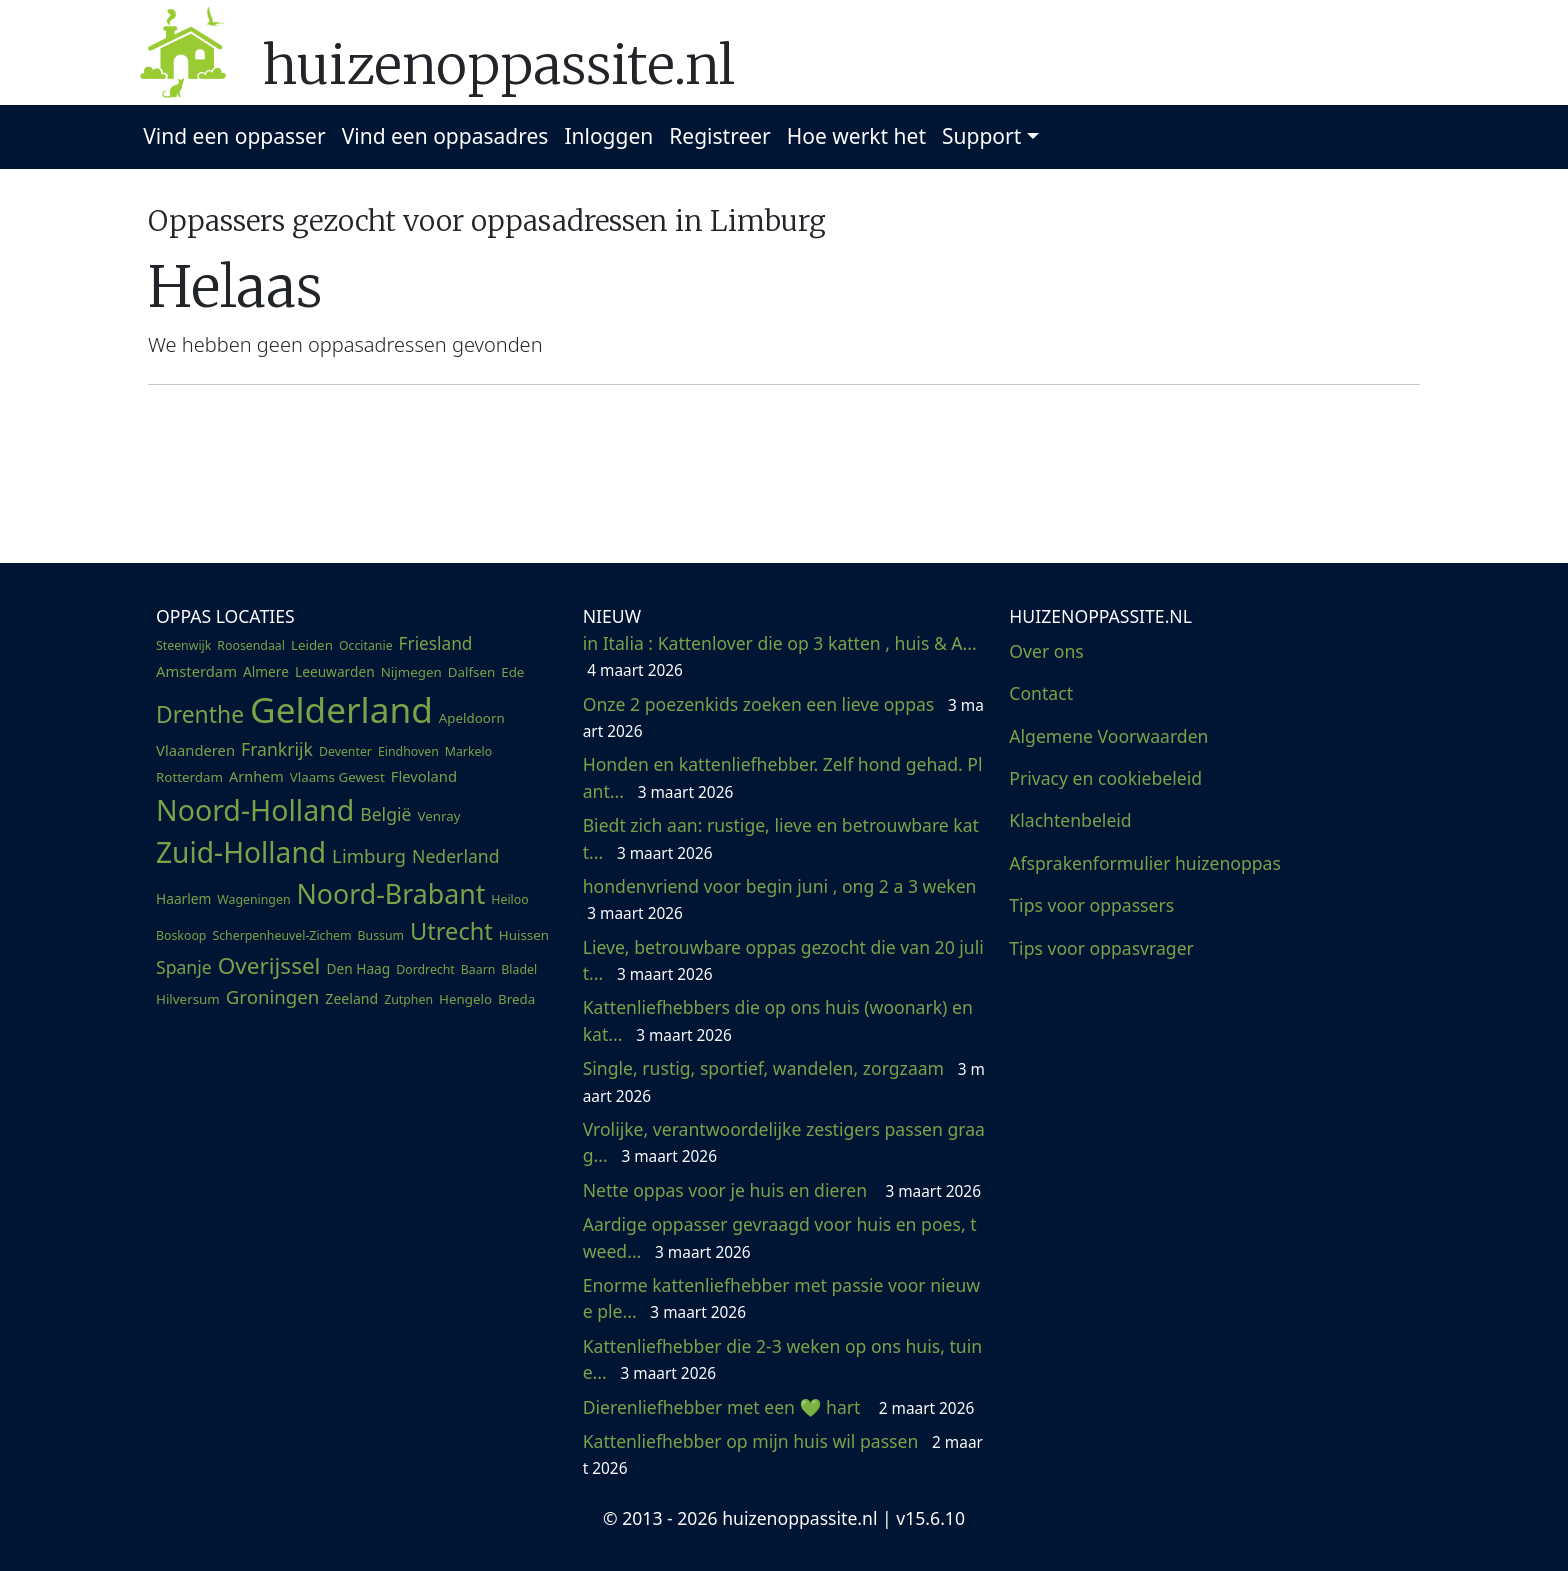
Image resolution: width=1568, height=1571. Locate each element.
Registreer (720, 136)
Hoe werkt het (856, 136)
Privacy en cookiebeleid (1105, 778)
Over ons (1046, 651)
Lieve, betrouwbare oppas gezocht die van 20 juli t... (783, 960)
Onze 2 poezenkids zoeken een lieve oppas (783, 717)
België (385, 814)
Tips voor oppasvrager (1101, 948)
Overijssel (269, 965)
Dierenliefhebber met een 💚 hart (779, 1407)
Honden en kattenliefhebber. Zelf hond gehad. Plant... (783, 777)
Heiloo (509, 899)
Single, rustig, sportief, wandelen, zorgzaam (784, 1081)
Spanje (184, 967)
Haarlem (183, 898)
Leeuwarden (335, 671)
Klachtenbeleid (1070, 820)
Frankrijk (277, 749)
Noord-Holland (255, 810)
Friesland (436, 643)
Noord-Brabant (391, 893)
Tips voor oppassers (1091, 905)
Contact (1041, 693)
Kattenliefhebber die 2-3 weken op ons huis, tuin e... (782, 1359)
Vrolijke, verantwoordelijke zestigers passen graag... (784, 1142)
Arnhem (256, 776)
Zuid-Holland (241, 852)
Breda (516, 999)
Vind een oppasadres (445, 136)
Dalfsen (471, 672)
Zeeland (351, 998)
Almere (266, 671)
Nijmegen (411, 672)
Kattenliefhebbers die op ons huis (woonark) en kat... (778, 1020)
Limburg (369, 855)
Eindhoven (408, 751)
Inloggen (608, 136)
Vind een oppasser (234, 136)
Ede (512, 672)
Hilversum (188, 999)
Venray (438, 816)
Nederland (455, 856)
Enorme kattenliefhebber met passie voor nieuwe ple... (782, 1298)
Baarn (478, 969)
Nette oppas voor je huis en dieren (782, 1190)
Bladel (519, 969)
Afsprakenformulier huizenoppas (1145, 863)
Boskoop (181, 935)
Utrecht (451, 931)
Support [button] (981, 136)
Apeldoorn (472, 718)
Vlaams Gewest (337, 777)
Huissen (524, 935)
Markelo (468, 751)
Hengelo (465, 999)
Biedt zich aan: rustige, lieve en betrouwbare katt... (781, 838)
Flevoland (424, 776)
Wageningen (253, 899)
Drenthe (200, 714)
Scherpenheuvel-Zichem (281, 935)
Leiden (312, 645)
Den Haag (358, 968)
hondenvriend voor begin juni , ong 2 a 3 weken (782, 899)
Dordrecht (425, 969)
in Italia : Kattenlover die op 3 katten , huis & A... (782, 656)
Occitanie (366, 645)
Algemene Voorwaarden (1108, 736)
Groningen (273, 996)
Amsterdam (196, 671)
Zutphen (408, 999)
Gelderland (341, 709)
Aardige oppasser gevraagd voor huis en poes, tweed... (780, 1237)
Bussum (381, 935)
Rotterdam (189, 777)
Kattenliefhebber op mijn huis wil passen (783, 1454)
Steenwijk (183, 645)
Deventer (345, 751)
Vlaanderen (195, 750)
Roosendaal (251, 645)
